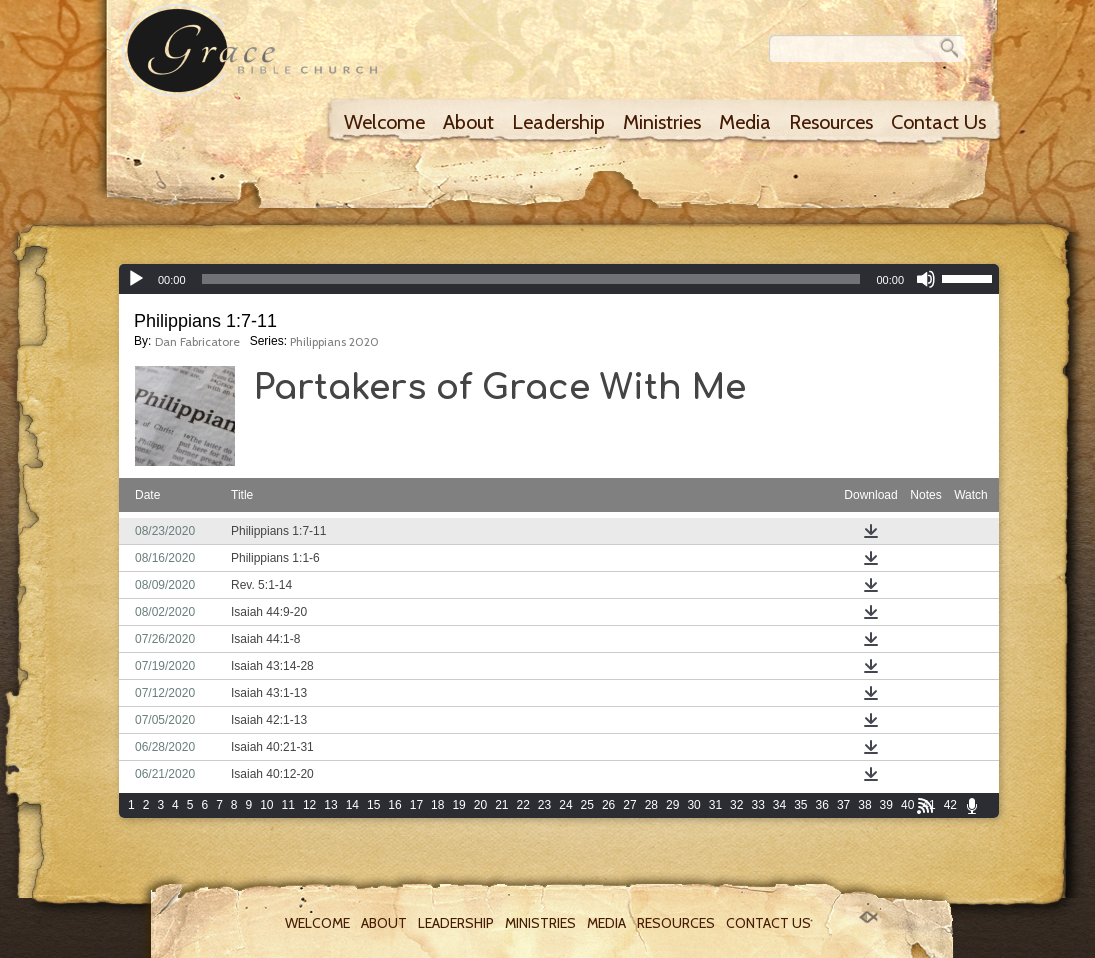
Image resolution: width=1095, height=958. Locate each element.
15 (373, 805)
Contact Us (938, 122)
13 (330, 805)
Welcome (384, 122)
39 (886, 805)
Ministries (662, 122)
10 (266, 805)
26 (608, 805)
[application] (559, 279)
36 (822, 805)
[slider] (531, 279)
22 (523, 805)
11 (288, 805)
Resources (831, 122)
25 (587, 805)
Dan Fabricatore (197, 341)
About (468, 122)
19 (458, 805)
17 (416, 805)
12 (309, 805)
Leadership (558, 122)
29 (672, 805)
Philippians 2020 (334, 341)
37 (843, 805)
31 (715, 805)
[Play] (136, 279)
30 (693, 805)
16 (394, 805)
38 (864, 805)
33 (757, 805)
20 (480, 805)
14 (352, 805)
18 (437, 805)
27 (629, 805)
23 (544, 805)
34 (779, 805)
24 (565, 805)
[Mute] (926, 279)
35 (800, 805)
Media (745, 122)
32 (736, 805)
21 (501, 805)
